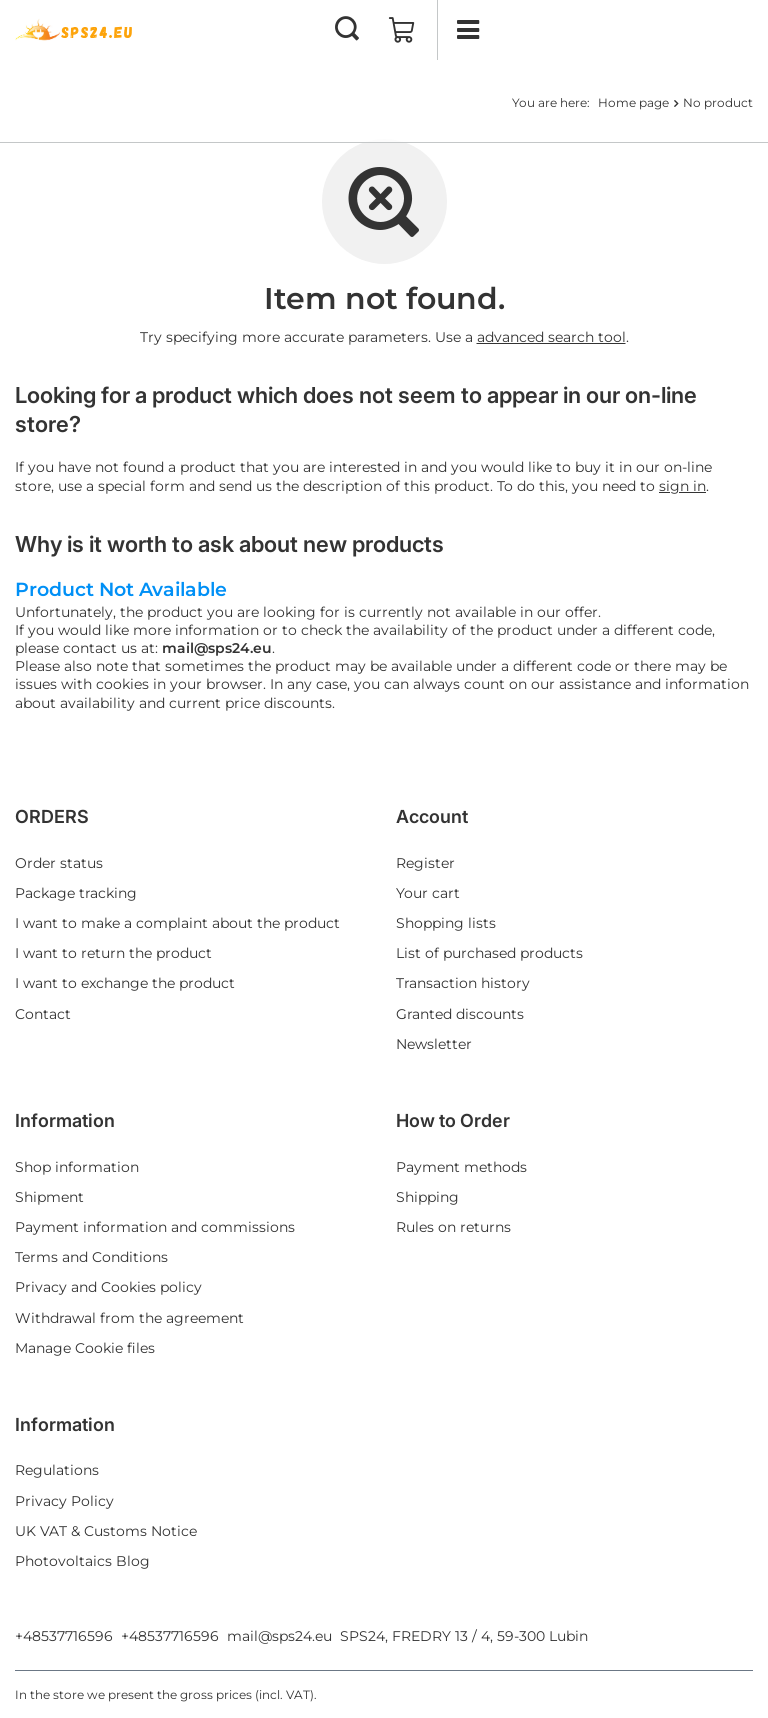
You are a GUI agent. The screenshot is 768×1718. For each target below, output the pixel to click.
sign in (682, 486)
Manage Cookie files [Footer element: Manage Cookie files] (85, 1348)
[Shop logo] (75, 30)
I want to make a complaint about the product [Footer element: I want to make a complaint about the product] (177, 923)
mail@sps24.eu (279, 1636)
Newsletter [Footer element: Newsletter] (434, 1044)
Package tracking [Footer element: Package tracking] (76, 893)
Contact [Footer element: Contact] (43, 1014)
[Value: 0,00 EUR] (402, 30)
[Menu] (467, 30)
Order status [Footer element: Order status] (59, 863)
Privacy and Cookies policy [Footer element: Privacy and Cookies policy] (108, 1287)
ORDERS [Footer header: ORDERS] (52, 816)
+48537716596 (64, 1636)
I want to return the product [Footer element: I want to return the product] (113, 953)
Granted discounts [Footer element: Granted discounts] (460, 1014)
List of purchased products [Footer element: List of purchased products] (489, 953)
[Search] (347, 30)
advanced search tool (551, 337)
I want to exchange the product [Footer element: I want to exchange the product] (125, 983)
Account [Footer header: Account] (432, 816)
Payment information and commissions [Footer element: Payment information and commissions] (155, 1227)
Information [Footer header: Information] (65, 1120)
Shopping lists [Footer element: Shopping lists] (446, 923)
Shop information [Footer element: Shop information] (77, 1167)
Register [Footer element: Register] (425, 863)
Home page (633, 102)
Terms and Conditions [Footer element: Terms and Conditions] (91, 1257)
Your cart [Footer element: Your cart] (428, 893)
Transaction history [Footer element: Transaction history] (463, 983)
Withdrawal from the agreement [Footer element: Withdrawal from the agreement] (129, 1318)
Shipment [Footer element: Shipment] (49, 1197)
